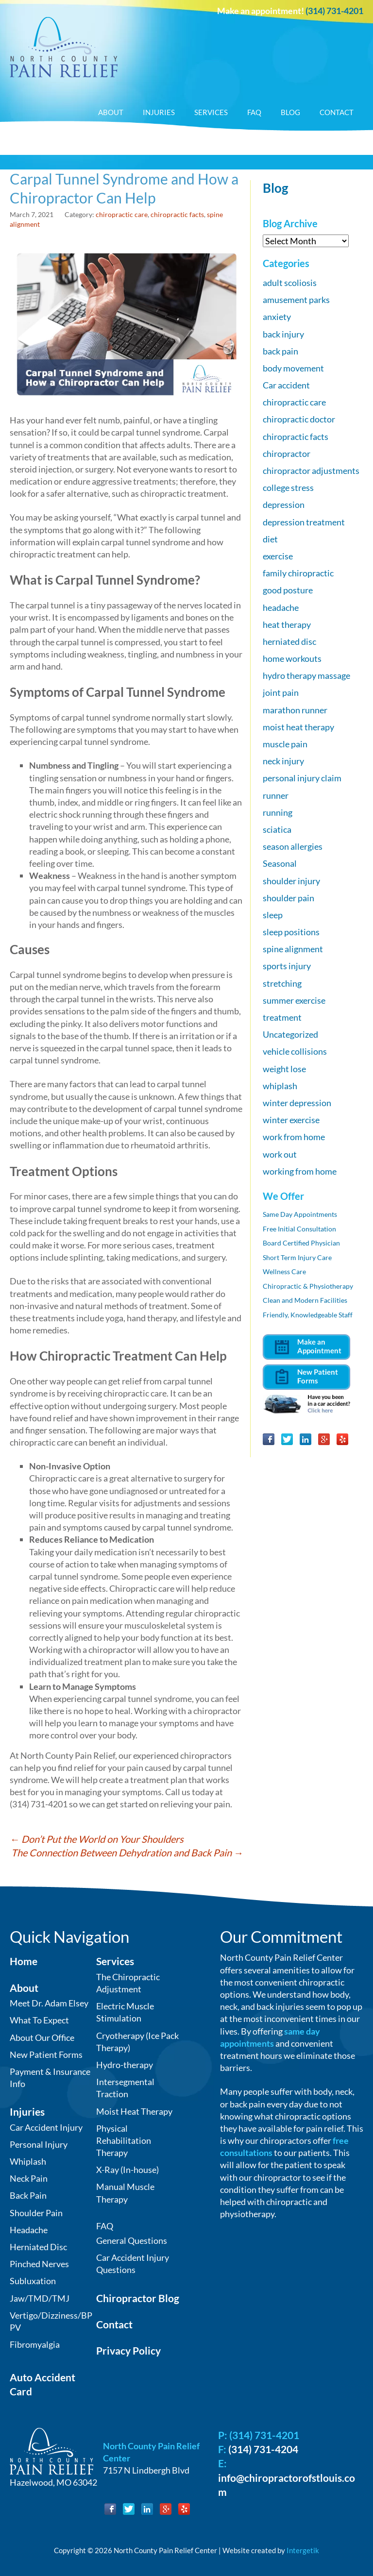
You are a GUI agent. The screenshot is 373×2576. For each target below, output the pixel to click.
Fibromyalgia (35, 2344)
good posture (288, 590)
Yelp (342, 1439)
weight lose (284, 1068)
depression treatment (304, 522)
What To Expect (39, 2020)
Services (211, 112)
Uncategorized (290, 1034)
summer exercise (294, 1000)
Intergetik (303, 2550)
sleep (273, 914)
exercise (278, 556)
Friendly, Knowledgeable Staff (308, 1315)
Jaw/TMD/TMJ (39, 2298)
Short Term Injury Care (297, 1257)
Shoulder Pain (36, 2212)
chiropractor (286, 453)
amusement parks (296, 299)
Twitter (287, 1439)
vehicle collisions (295, 1051)
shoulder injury (291, 881)
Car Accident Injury (46, 2127)
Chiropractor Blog (137, 2298)
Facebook (268, 1439)
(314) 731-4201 (334, 10)
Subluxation (33, 2280)
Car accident (286, 385)
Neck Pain (29, 2178)
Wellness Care (284, 1271)
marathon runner (295, 710)
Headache (29, 2229)
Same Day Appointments (300, 1214)
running (277, 812)
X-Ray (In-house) (127, 2169)
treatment (282, 1017)
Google (324, 1439)
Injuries (159, 112)
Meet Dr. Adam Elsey (49, 2003)
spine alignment (293, 948)
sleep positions (291, 931)
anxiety (277, 316)
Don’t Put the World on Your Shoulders (97, 1839)
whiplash (280, 1085)
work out (280, 1154)
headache (281, 607)
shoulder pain (288, 897)
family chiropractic (298, 573)
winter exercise (291, 1119)
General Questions (131, 2240)
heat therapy (287, 624)
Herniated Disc (38, 2246)
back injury (283, 334)
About (110, 112)
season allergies (292, 846)
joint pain (281, 692)
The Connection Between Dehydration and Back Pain (127, 1852)
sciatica (277, 829)
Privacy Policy (128, 2350)
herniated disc (289, 641)
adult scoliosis (290, 282)
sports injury (287, 965)
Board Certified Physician (301, 1243)
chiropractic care (122, 214)
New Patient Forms (46, 2054)
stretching (282, 983)
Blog (290, 112)
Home (23, 1961)
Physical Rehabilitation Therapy (123, 2140)
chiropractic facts (177, 214)
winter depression (297, 1102)
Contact (337, 112)
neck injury (283, 761)
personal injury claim (302, 778)
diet (270, 539)
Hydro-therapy (124, 2064)
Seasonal (280, 863)
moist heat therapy (298, 727)
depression (284, 504)
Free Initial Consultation (299, 1229)
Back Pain (28, 2195)
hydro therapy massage (306, 675)
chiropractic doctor (299, 419)
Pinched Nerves (39, 2263)
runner (275, 795)
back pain (280, 351)
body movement (293, 368)
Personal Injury (39, 2144)
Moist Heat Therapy (134, 2111)
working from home (300, 1171)
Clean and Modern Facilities (305, 1300)
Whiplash (28, 2161)
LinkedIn (305, 1439)
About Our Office (42, 2037)
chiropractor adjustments (311, 470)
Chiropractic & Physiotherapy (308, 1286)
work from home (294, 1136)
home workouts (292, 658)
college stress (288, 487)
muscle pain (285, 744)
